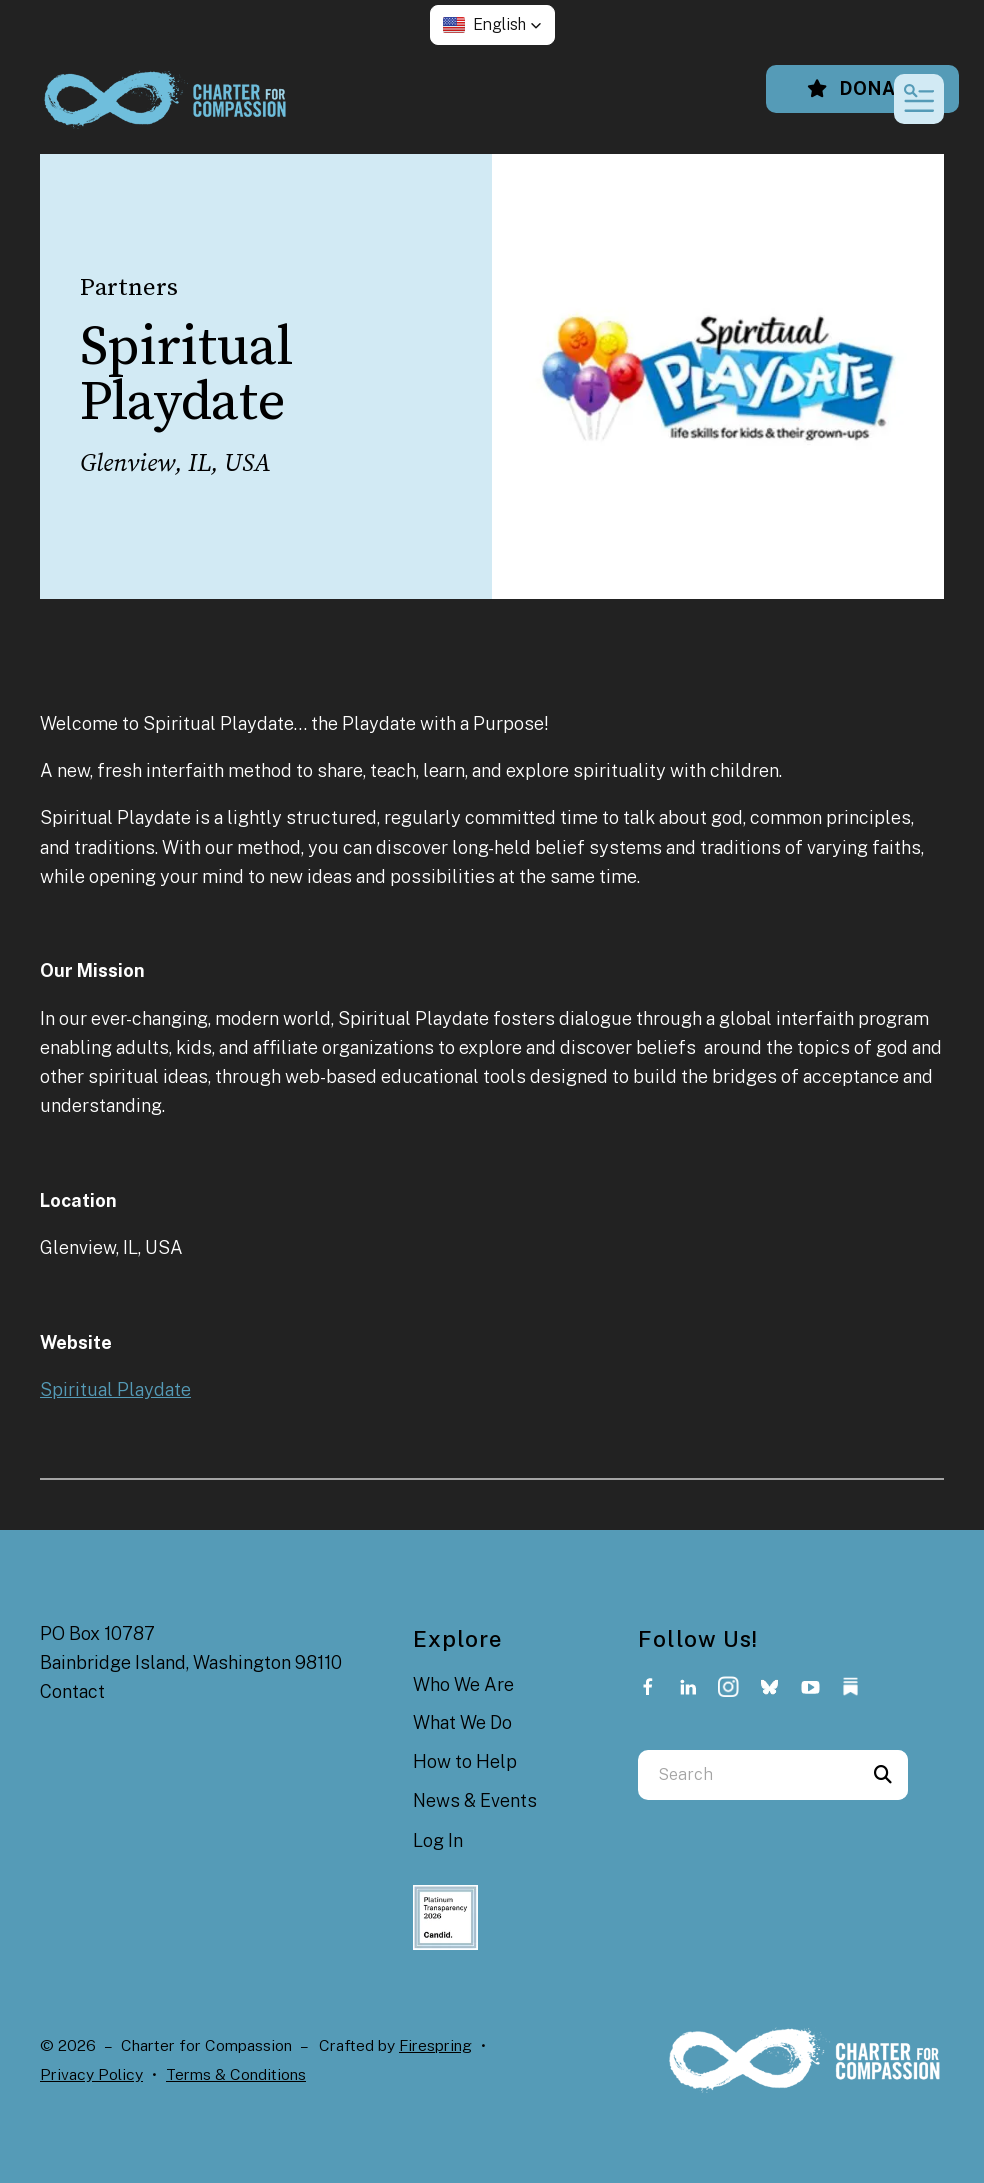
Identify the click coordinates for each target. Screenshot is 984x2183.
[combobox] (748, 1775)
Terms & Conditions (236, 2074)
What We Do (462, 1722)
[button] (492, 25)
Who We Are (463, 1684)
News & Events (475, 1800)
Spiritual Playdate (115, 1389)
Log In (438, 1840)
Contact (72, 1691)
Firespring (435, 2045)
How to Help (465, 1761)
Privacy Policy (91, 2074)
